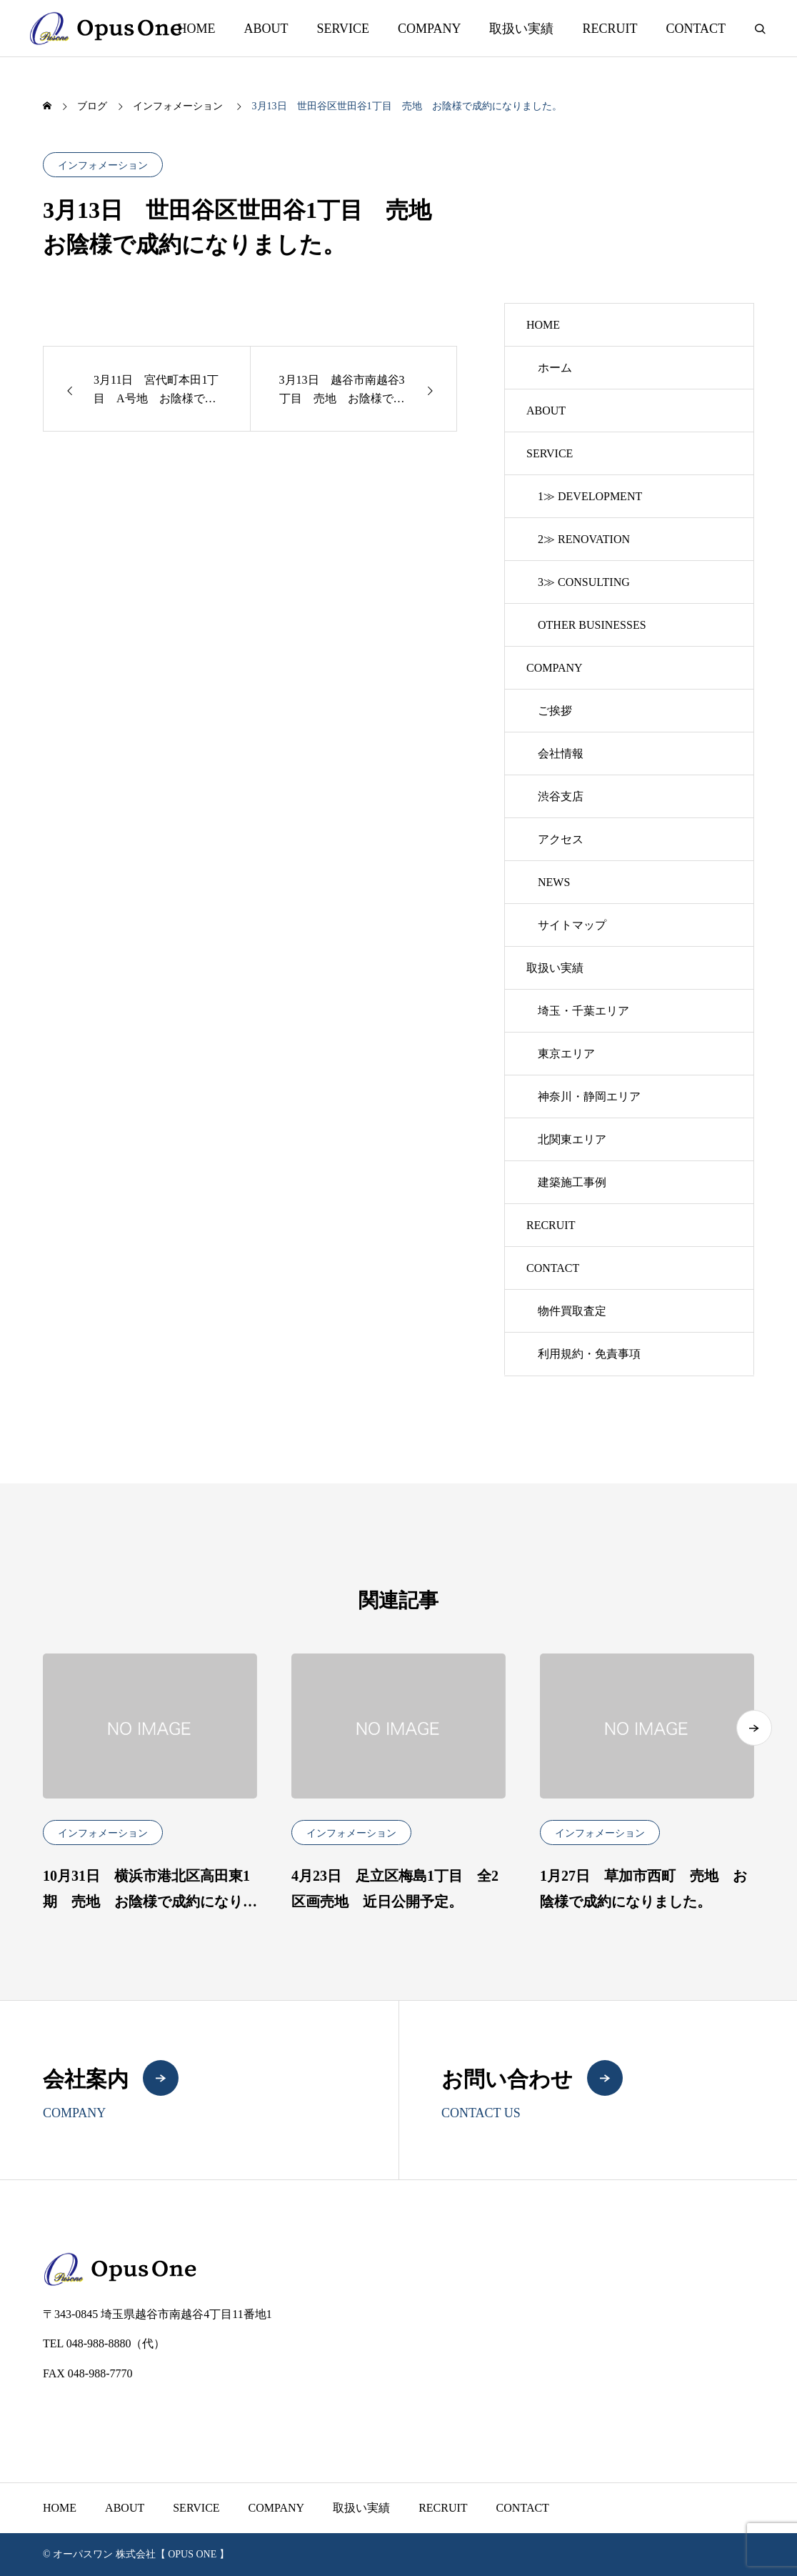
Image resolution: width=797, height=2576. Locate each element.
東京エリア (566, 1054)
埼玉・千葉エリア (583, 1011)
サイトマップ (572, 925)
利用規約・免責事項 (589, 1354)
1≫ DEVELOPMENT (590, 496)
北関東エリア (572, 1139)
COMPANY (429, 28)
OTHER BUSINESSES (592, 625)
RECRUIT (609, 28)
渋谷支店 (560, 796)
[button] (754, 1728)
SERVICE (342, 28)
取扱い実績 (521, 28)
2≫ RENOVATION (584, 539)
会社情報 (560, 753)
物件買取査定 (572, 1311)
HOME (196, 28)
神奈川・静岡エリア (589, 1096)
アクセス (560, 839)
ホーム (555, 368)
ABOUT (266, 28)
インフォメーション (103, 165)
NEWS (554, 882)
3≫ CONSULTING (584, 582)
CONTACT (696, 28)
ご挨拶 (555, 711)
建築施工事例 (572, 1182)
